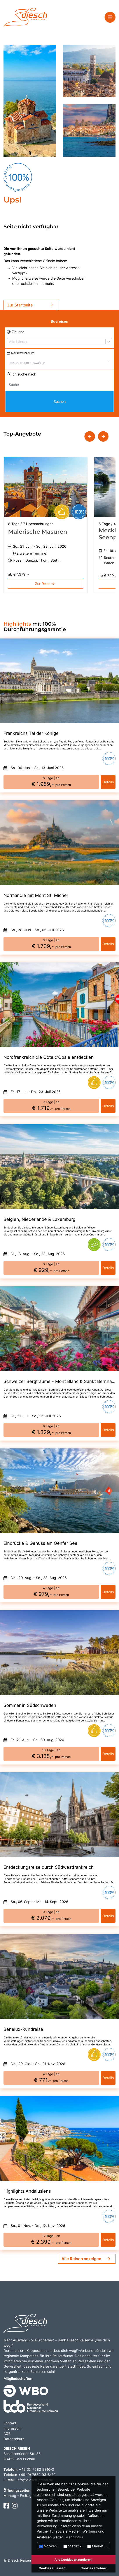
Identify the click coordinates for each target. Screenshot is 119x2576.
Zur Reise (45, 583)
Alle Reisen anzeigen (81, 2258)
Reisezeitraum (20, 353)
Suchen (60, 401)
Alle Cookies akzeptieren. (73, 2559)
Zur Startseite (30, 305)
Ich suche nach (21, 374)
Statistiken (74, 2546)
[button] (89, 436)
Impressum (12, 2428)
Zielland (15, 332)
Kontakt (10, 2423)
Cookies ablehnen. (94, 2568)
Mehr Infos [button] (74, 2537)
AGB (7, 2433)
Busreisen (59, 321)
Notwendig (50, 2546)
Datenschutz (14, 2439)
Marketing (97, 2546)
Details (108, 782)
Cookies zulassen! (52, 2568)
